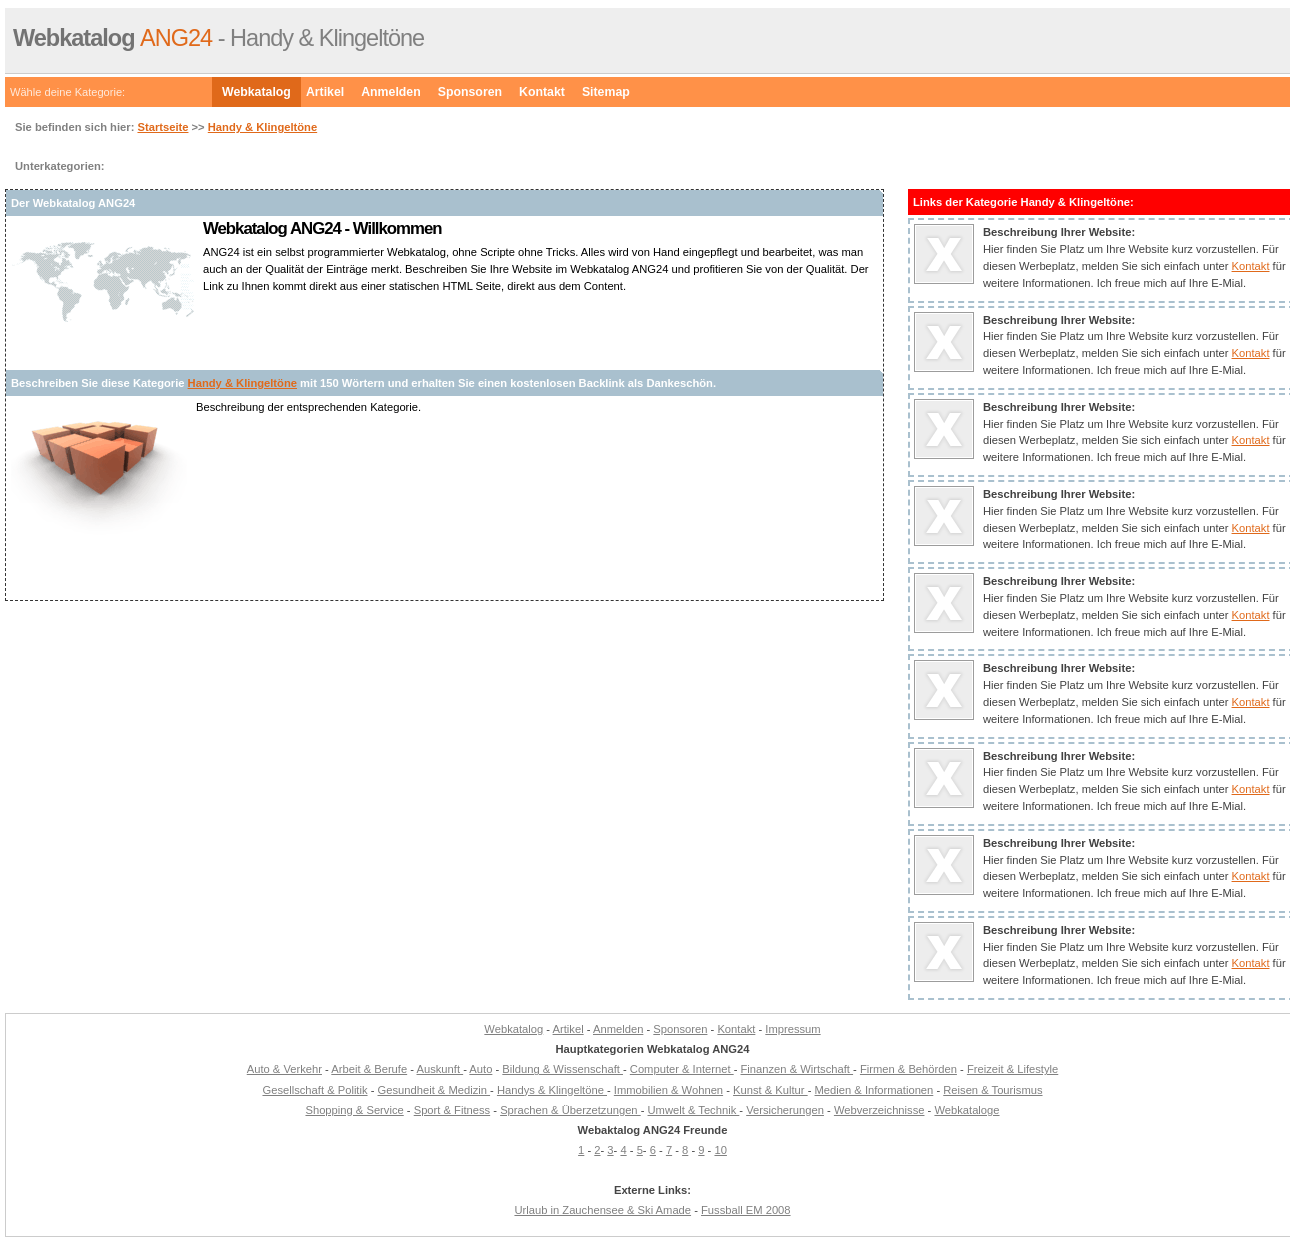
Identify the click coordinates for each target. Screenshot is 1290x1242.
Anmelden (391, 92)
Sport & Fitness (452, 1110)
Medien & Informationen (874, 1090)
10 (720, 1150)
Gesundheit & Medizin (434, 1090)
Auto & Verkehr (284, 1069)
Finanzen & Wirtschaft (797, 1069)
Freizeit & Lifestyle (1012, 1069)
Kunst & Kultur (770, 1090)
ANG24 (112, 38)
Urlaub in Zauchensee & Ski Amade (602, 1210)
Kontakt (542, 92)
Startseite (162, 127)
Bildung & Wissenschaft (562, 1069)
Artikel (325, 92)
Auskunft (440, 1069)
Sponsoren (470, 92)
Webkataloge (966, 1110)
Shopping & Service (354, 1110)
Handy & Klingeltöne (262, 127)
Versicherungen (785, 1110)
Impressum (792, 1029)
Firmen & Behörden (908, 1069)
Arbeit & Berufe (369, 1069)
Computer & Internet (682, 1069)
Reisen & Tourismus (992, 1090)
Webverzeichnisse (879, 1110)
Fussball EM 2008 (746, 1210)
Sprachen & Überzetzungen (570, 1110)
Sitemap (606, 92)
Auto (480, 1069)
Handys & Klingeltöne (552, 1090)
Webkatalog (256, 92)
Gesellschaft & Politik (314, 1090)
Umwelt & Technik (694, 1110)
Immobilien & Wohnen (668, 1090)
